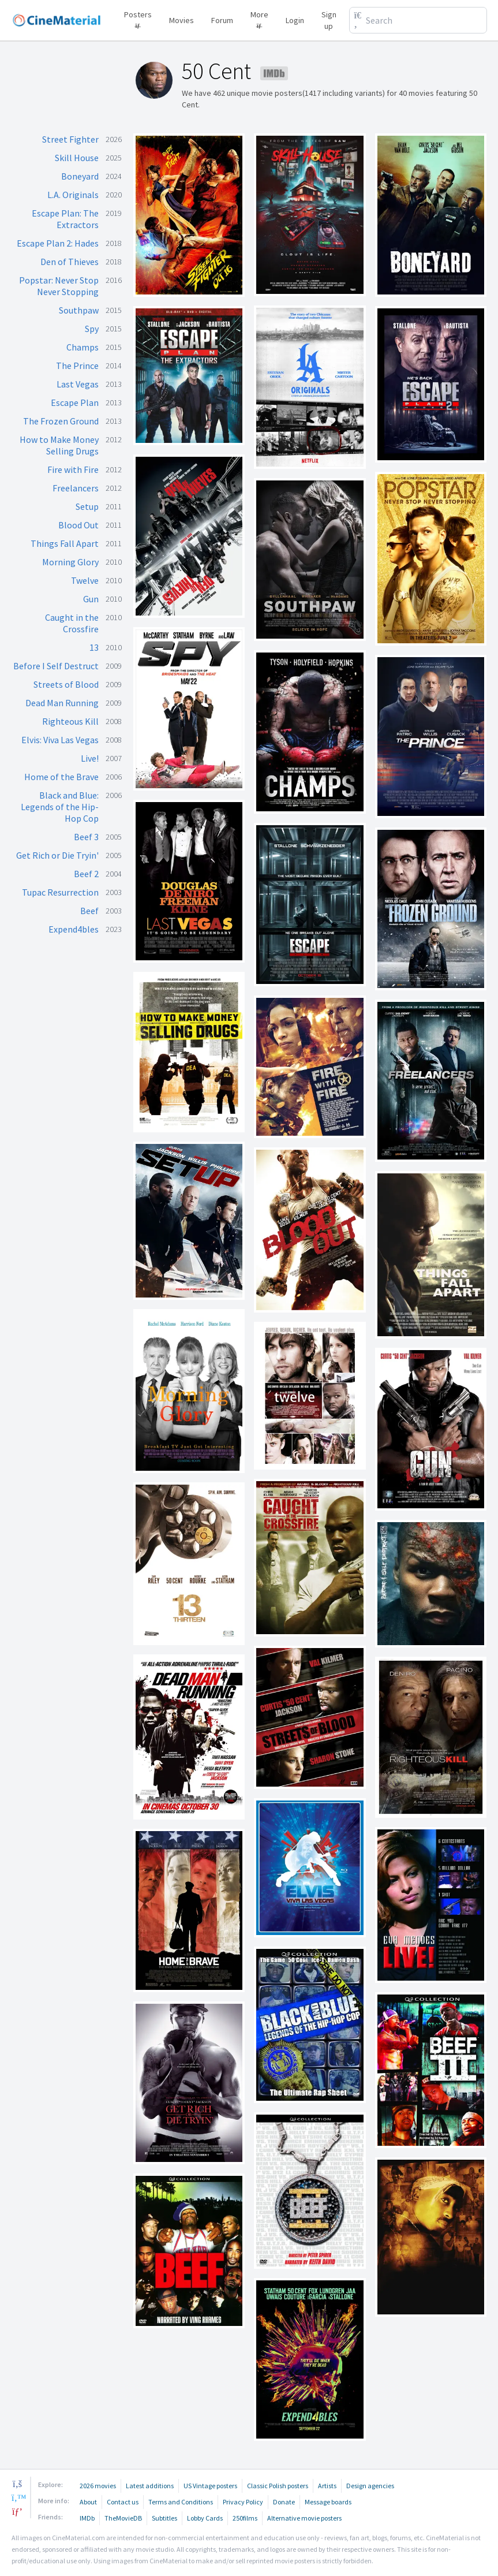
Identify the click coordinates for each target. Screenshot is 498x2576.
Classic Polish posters (277, 2485)
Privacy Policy (243, 2501)
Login (295, 20)
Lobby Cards (205, 2518)
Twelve (85, 580)
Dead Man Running (62, 703)
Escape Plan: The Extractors (65, 218)
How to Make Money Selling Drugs (59, 445)
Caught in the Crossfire (72, 623)
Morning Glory (70, 562)
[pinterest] (17, 2511)
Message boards (328, 2501)
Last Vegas (78, 384)
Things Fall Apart (65, 543)
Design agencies (370, 2485)
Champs (82, 347)
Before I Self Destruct (56, 666)
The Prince (77, 365)
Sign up (328, 20)
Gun (91, 599)
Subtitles (164, 2518)
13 (94, 647)
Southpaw (79, 310)
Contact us (122, 2501)
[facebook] (17, 2483)
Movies (181, 20)
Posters (138, 18)
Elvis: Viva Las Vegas (60, 739)
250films (245, 2518)
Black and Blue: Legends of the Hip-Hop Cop (60, 806)
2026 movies (98, 2485)
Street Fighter (70, 139)
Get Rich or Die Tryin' (57, 855)
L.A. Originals (73, 194)
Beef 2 (86, 873)
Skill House (77, 157)
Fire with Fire (73, 469)
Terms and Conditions (180, 2501)
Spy (92, 328)
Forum (222, 20)
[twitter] (17, 2497)
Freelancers (76, 488)
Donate (284, 2501)
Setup (87, 506)
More (259, 18)
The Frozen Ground (61, 421)
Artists (327, 2485)
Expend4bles (73, 929)
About (88, 2501)
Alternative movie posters (304, 2518)
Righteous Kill (70, 721)
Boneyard (80, 176)
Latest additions (150, 2485)
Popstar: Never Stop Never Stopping (59, 285)
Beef (89, 910)
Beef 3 (86, 836)
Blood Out (78, 525)
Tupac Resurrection (60, 892)
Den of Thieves (69, 261)
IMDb (87, 2518)
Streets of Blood (66, 684)
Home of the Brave (61, 776)
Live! (90, 758)
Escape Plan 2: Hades (58, 243)
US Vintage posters (210, 2485)
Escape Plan (75, 402)
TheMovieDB (123, 2518)
